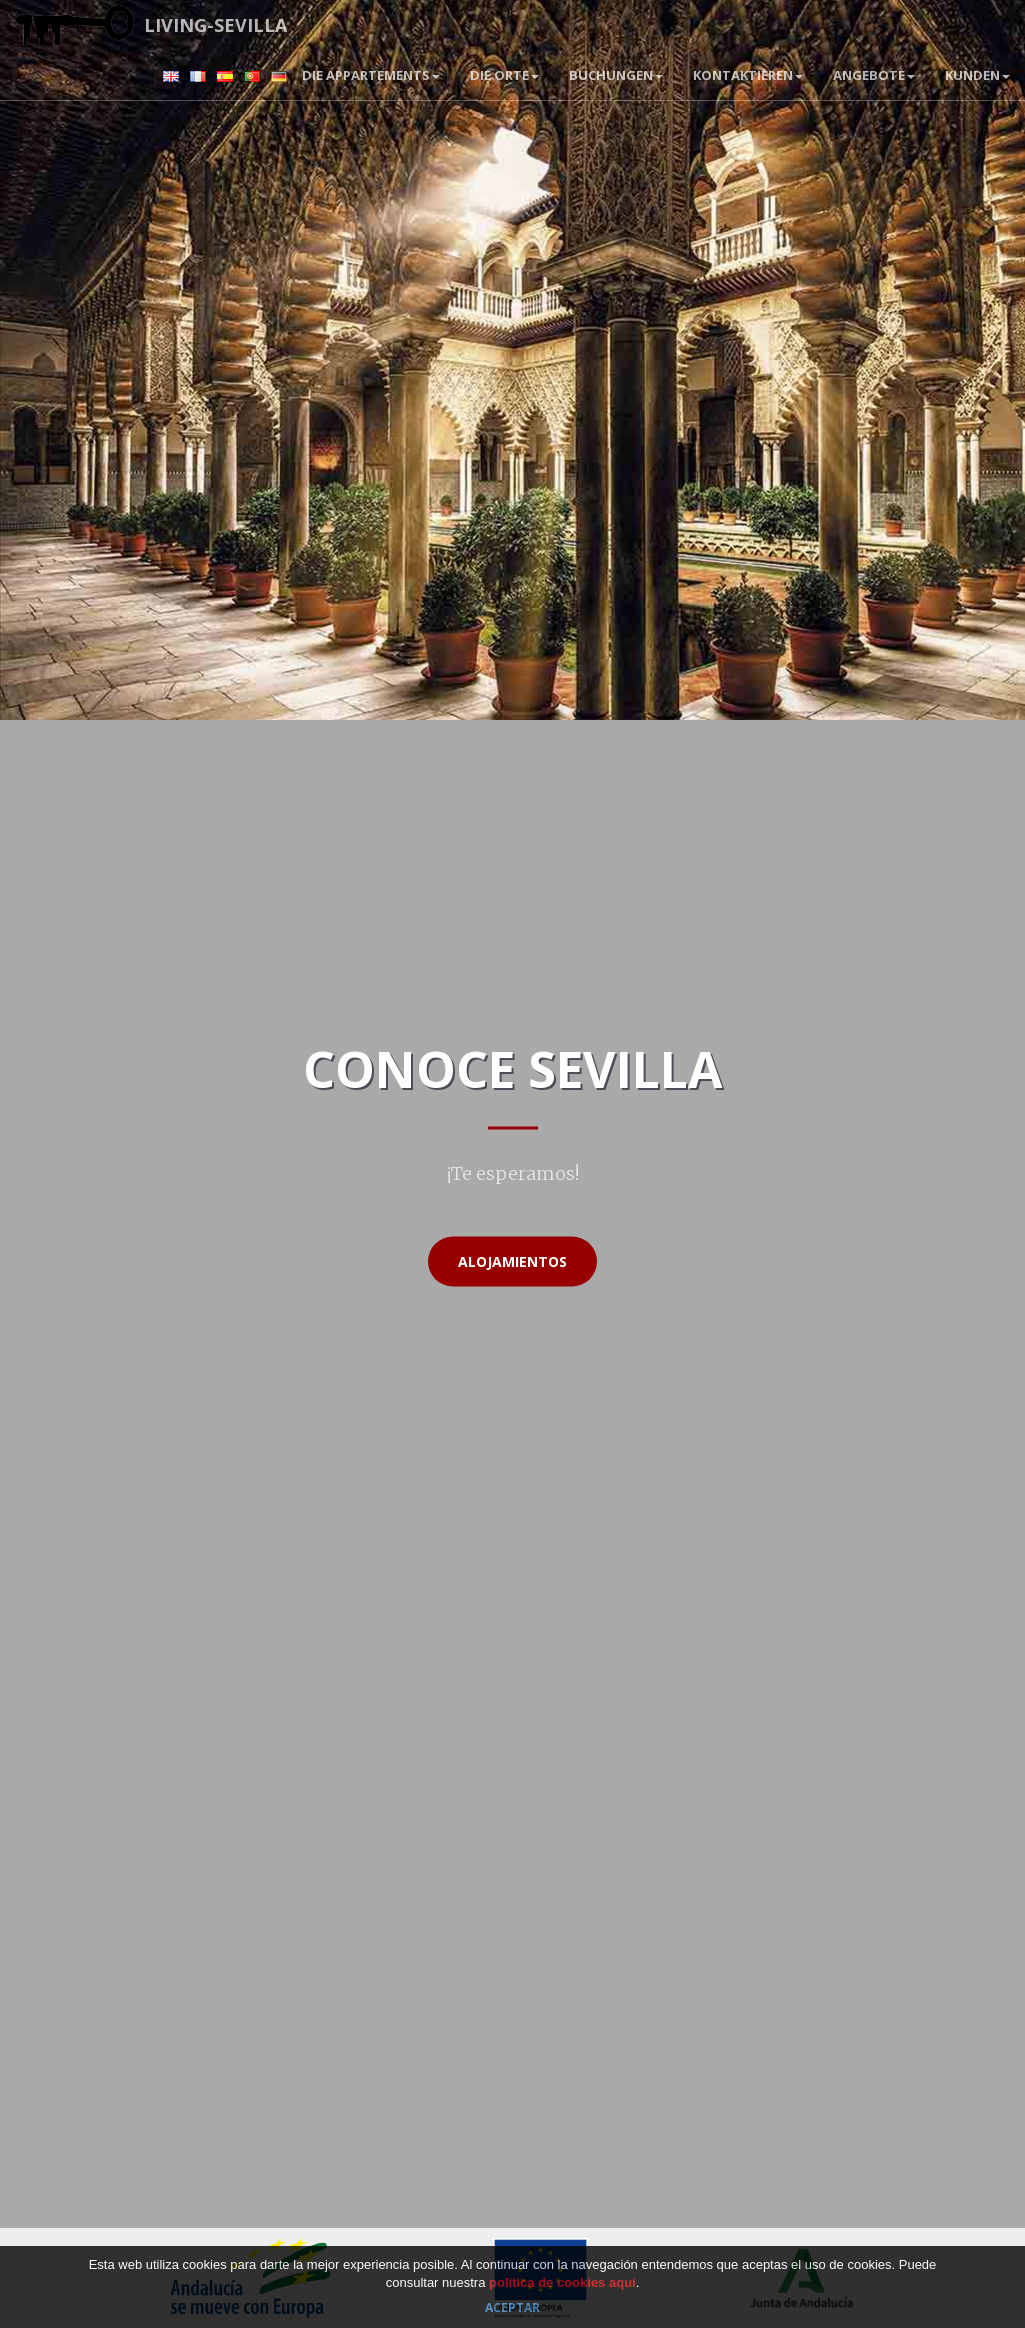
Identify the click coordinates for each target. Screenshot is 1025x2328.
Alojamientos (512, 1261)
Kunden (977, 75)
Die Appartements (371, 75)
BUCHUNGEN (616, 75)
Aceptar (512, 2307)
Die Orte (504, 75)
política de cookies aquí (562, 2282)
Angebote (874, 75)
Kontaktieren (748, 75)
